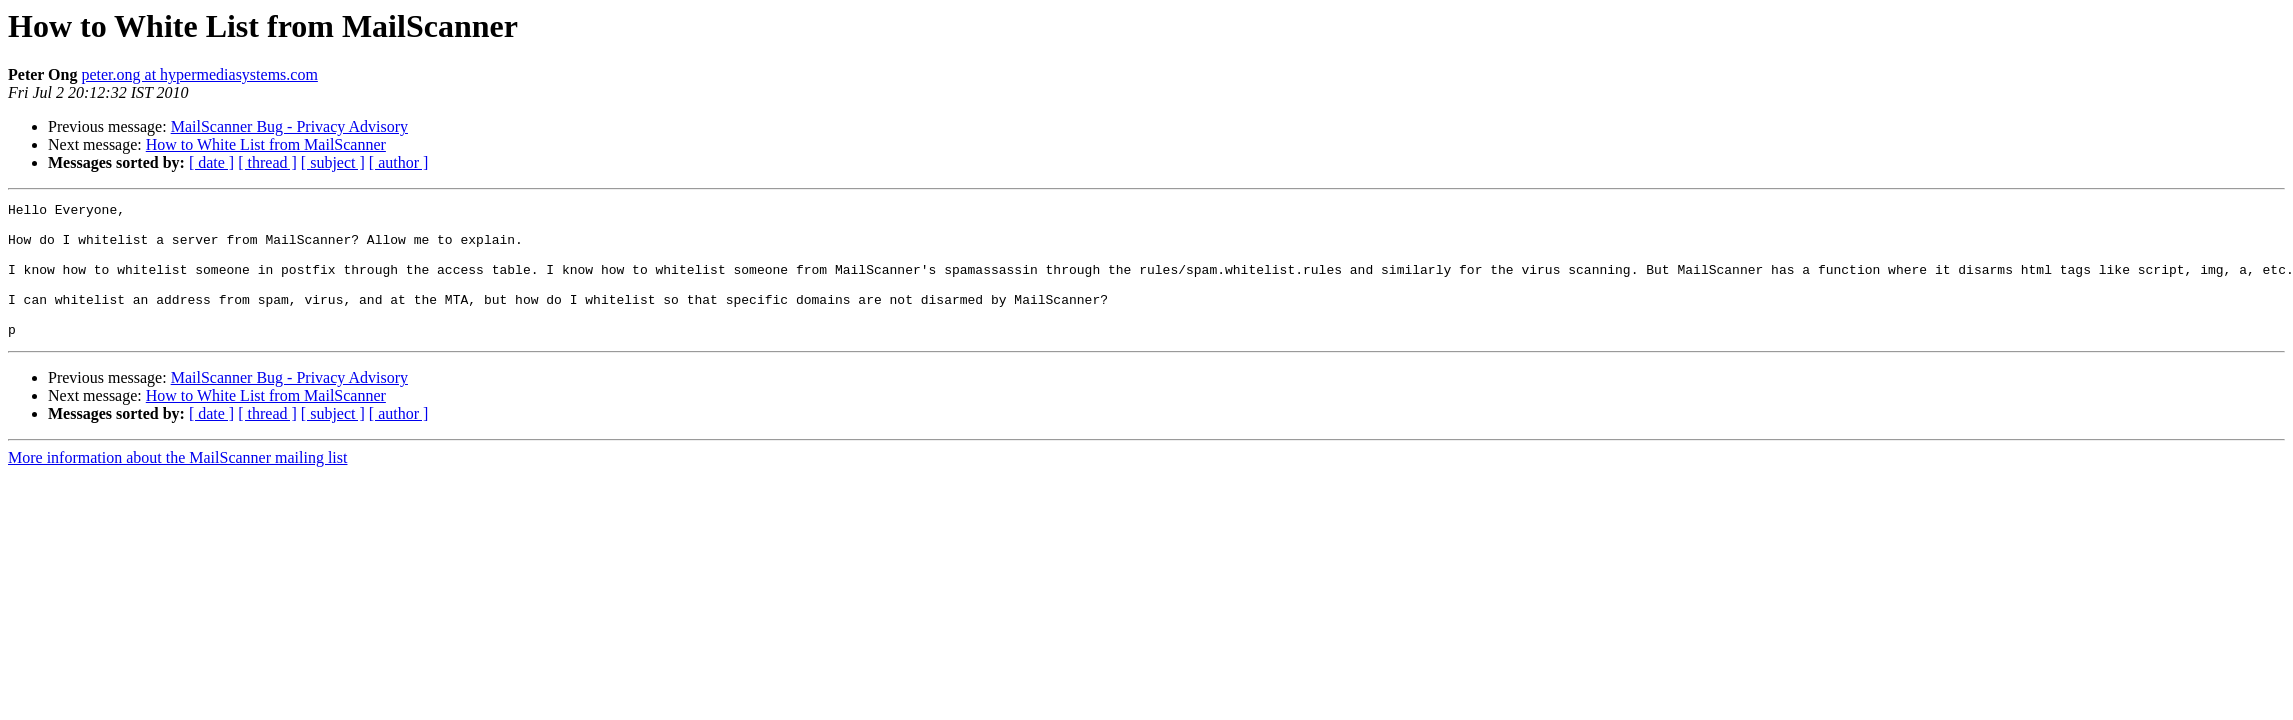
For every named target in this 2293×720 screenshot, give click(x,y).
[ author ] (399, 162)
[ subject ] (333, 162)
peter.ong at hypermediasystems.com (199, 74)
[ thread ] (267, 162)
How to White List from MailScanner (266, 144)
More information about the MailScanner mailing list (177, 484)
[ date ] (211, 162)
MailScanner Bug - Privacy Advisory (289, 126)
